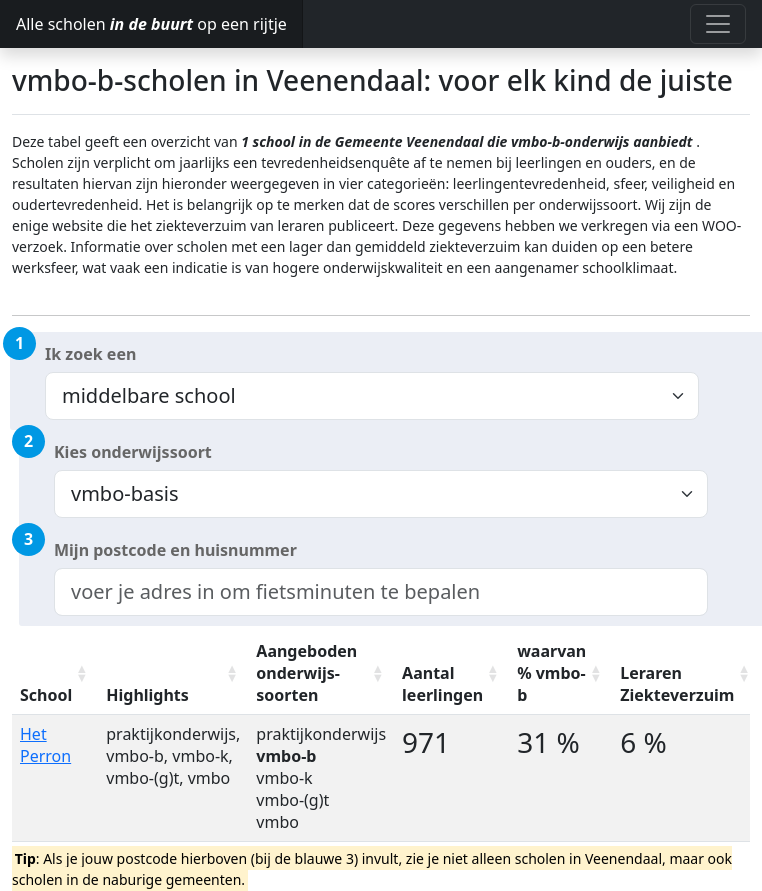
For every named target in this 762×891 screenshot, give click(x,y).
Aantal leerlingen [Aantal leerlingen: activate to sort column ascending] (442, 684)
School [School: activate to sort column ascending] (46, 695)
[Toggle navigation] (718, 24)
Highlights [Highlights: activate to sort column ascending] (147, 695)
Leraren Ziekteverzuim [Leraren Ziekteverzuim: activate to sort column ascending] (677, 684)
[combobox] (381, 592)
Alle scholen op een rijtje (151, 24)
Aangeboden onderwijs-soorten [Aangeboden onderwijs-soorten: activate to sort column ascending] (306, 673)
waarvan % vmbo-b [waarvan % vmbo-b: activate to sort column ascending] (551, 673)
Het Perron (45, 745)
